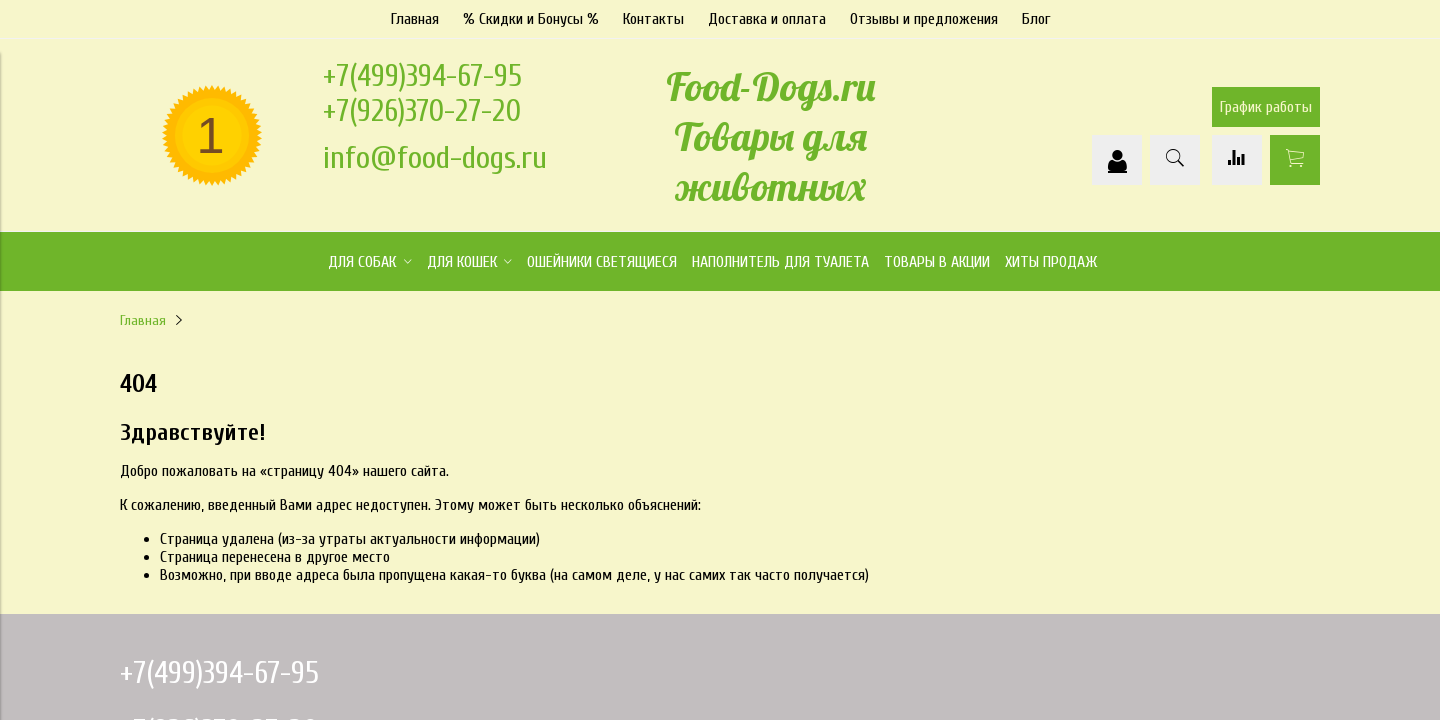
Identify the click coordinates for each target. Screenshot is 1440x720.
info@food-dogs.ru (435, 157)
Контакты (653, 19)
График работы (1266, 107)
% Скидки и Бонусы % (531, 19)
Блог (1036, 19)
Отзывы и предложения (924, 19)
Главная (415, 19)
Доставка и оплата (767, 19)
